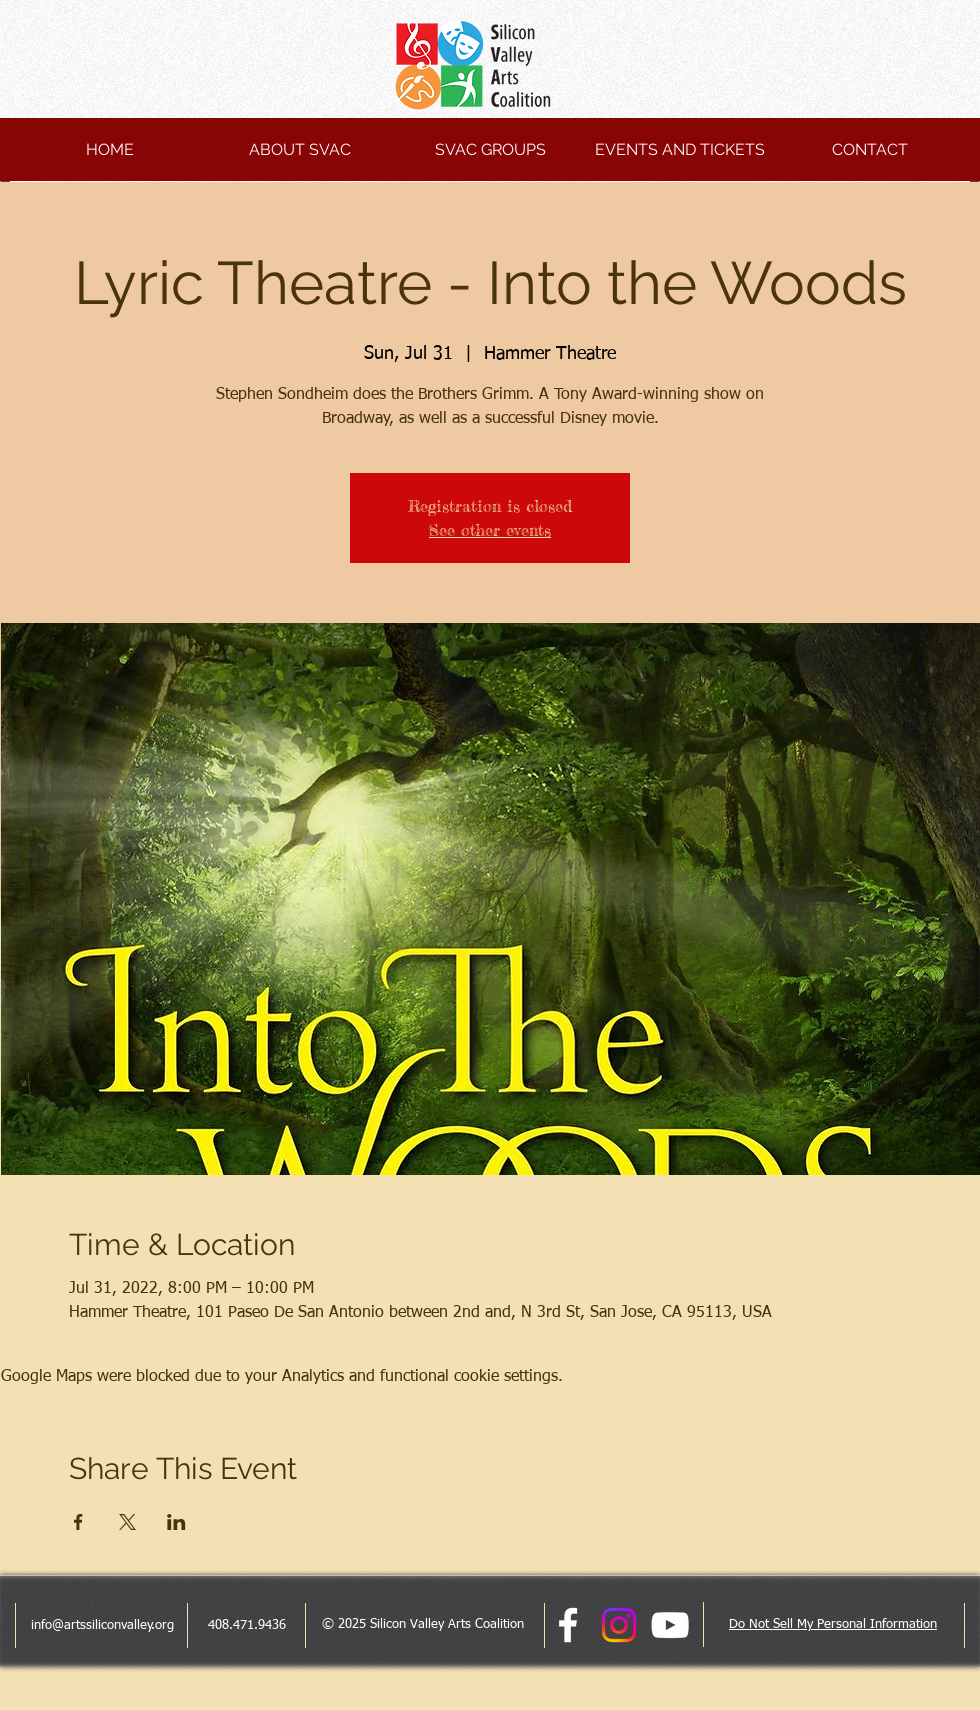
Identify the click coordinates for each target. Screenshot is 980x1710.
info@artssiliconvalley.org (102, 1625)
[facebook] (568, 1625)
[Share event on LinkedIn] (176, 1522)
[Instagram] (619, 1625)
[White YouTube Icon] (670, 1625)
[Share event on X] (127, 1522)
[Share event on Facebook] (78, 1522)
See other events (490, 530)
